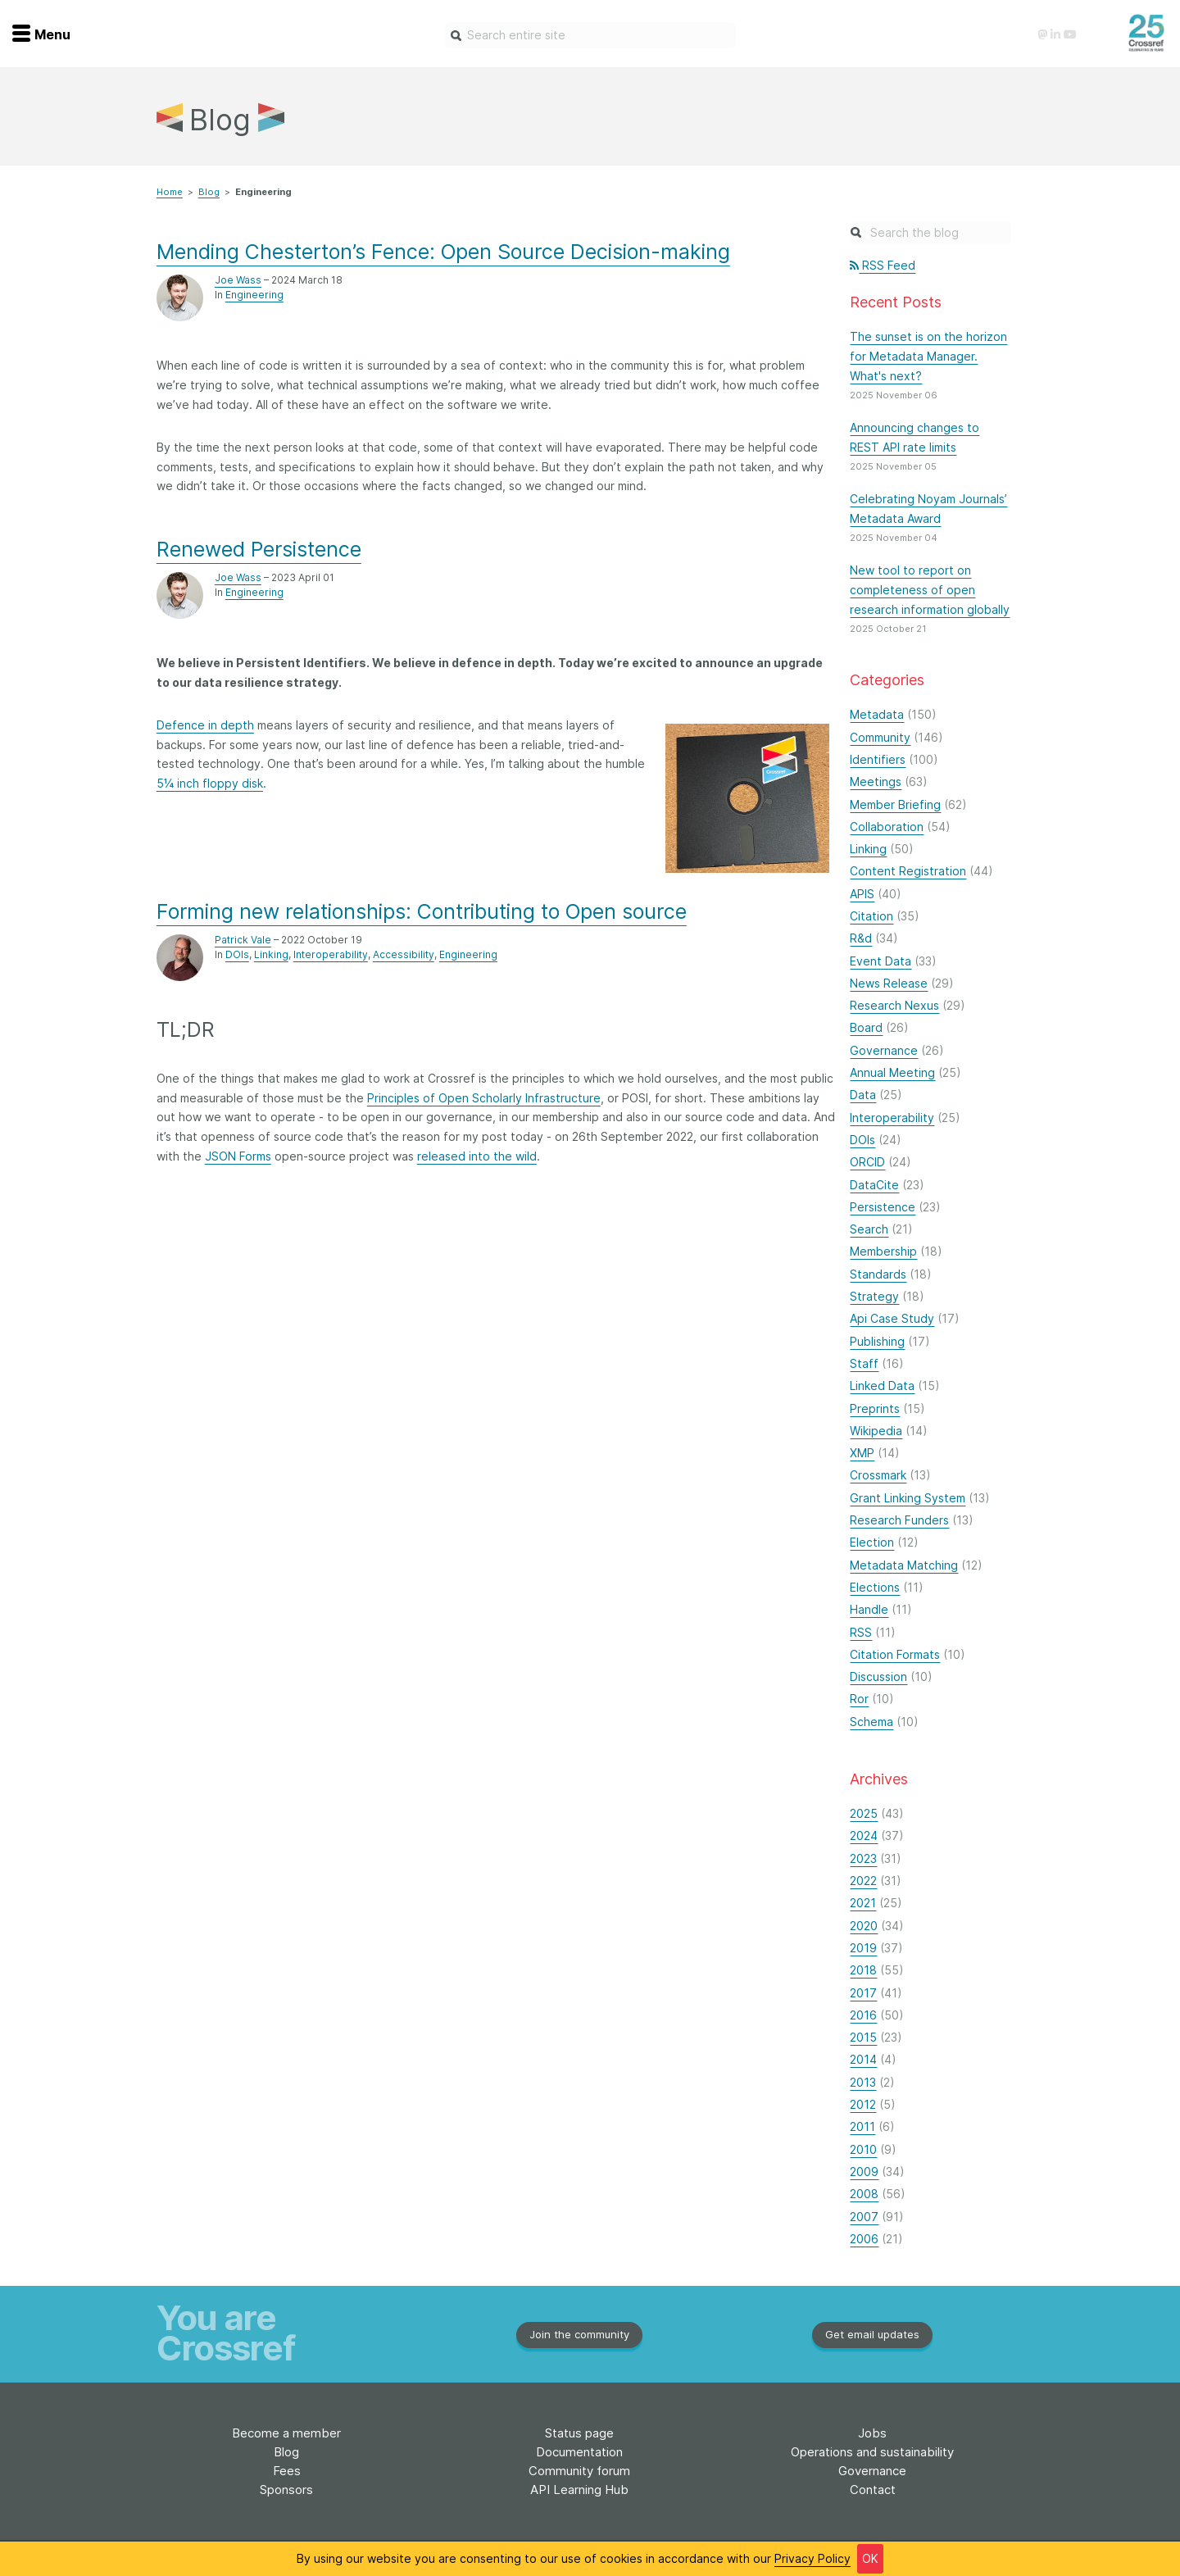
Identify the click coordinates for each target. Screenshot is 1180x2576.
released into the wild (477, 1156)
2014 (863, 2059)
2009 (864, 2171)
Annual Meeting (892, 1072)
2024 (864, 1835)
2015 (863, 2037)
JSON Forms (238, 1156)
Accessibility (403, 954)
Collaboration (887, 827)
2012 (863, 2104)
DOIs (237, 954)
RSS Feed (882, 265)
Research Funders (899, 1520)
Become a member (286, 2433)
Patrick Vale (243, 940)
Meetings (875, 781)
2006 (864, 2239)
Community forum (579, 2470)
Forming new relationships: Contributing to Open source (422, 911)
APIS (862, 894)
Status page (579, 2433)
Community (880, 737)
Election (872, 1542)
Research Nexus (894, 1005)
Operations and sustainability (872, 2452)
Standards (878, 1274)
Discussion (878, 1676)
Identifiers (877, 759)
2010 (863, 2149)
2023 (863, 1858)
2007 (864, 2217)
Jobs (872, 2433)
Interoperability (330, 954)
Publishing (877, 1341)
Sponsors (286, 2489)
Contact (873, 2489)
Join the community (579, 2334)
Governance (884, 1050)
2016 (863, 2015)
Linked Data (882, 1385)
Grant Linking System (907, 1498)
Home (170, 192)
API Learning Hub (579, 2489)
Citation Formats (895, 1654)
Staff (864, 1363)
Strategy (874, 1296)
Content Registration (908, 871)
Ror (859, 1699)
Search (869, 1229)
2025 (864, 1813)
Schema (871, 1722)
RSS (861, 1632)
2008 (864, 2194)
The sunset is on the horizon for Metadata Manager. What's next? (928, 356)
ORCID (867, 1162)
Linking (271, 954)
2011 (862, 2126)
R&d (861, 938)
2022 (863, 1881)
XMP (862, 1453)
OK (870, 2558)
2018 (863, 1970)
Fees (287, 2470)
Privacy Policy (812, 2558)
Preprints (875, 1408)
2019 (863, 1948)
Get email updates (872, 2334)
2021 (863, 1903)
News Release (889, 983)
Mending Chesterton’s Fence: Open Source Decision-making (443, 251)
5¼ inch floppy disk (210, 783)
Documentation (579, 2452)
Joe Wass (238, 280)
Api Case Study (892, 1318)
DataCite (874, 1185)
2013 (863, 2082)
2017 (863, 1993)
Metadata (877, 714)
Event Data (880, 961)
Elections (875, 1587)
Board (866, 1027)
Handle (869, 1609)
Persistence (882, 1207)
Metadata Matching (904, 1565)
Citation (871, 916)
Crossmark (878, 1475)
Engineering (254, 294)
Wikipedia (876, 1431)
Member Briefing (895, 804)
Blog (209, 192)
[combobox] (590, 35)
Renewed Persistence (259, 549)
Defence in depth (205, 725)
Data (863, 1095)
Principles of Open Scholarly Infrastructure (484, 1098)
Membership (883, 1251)
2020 (864, 1926)
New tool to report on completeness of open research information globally (930, 589)
